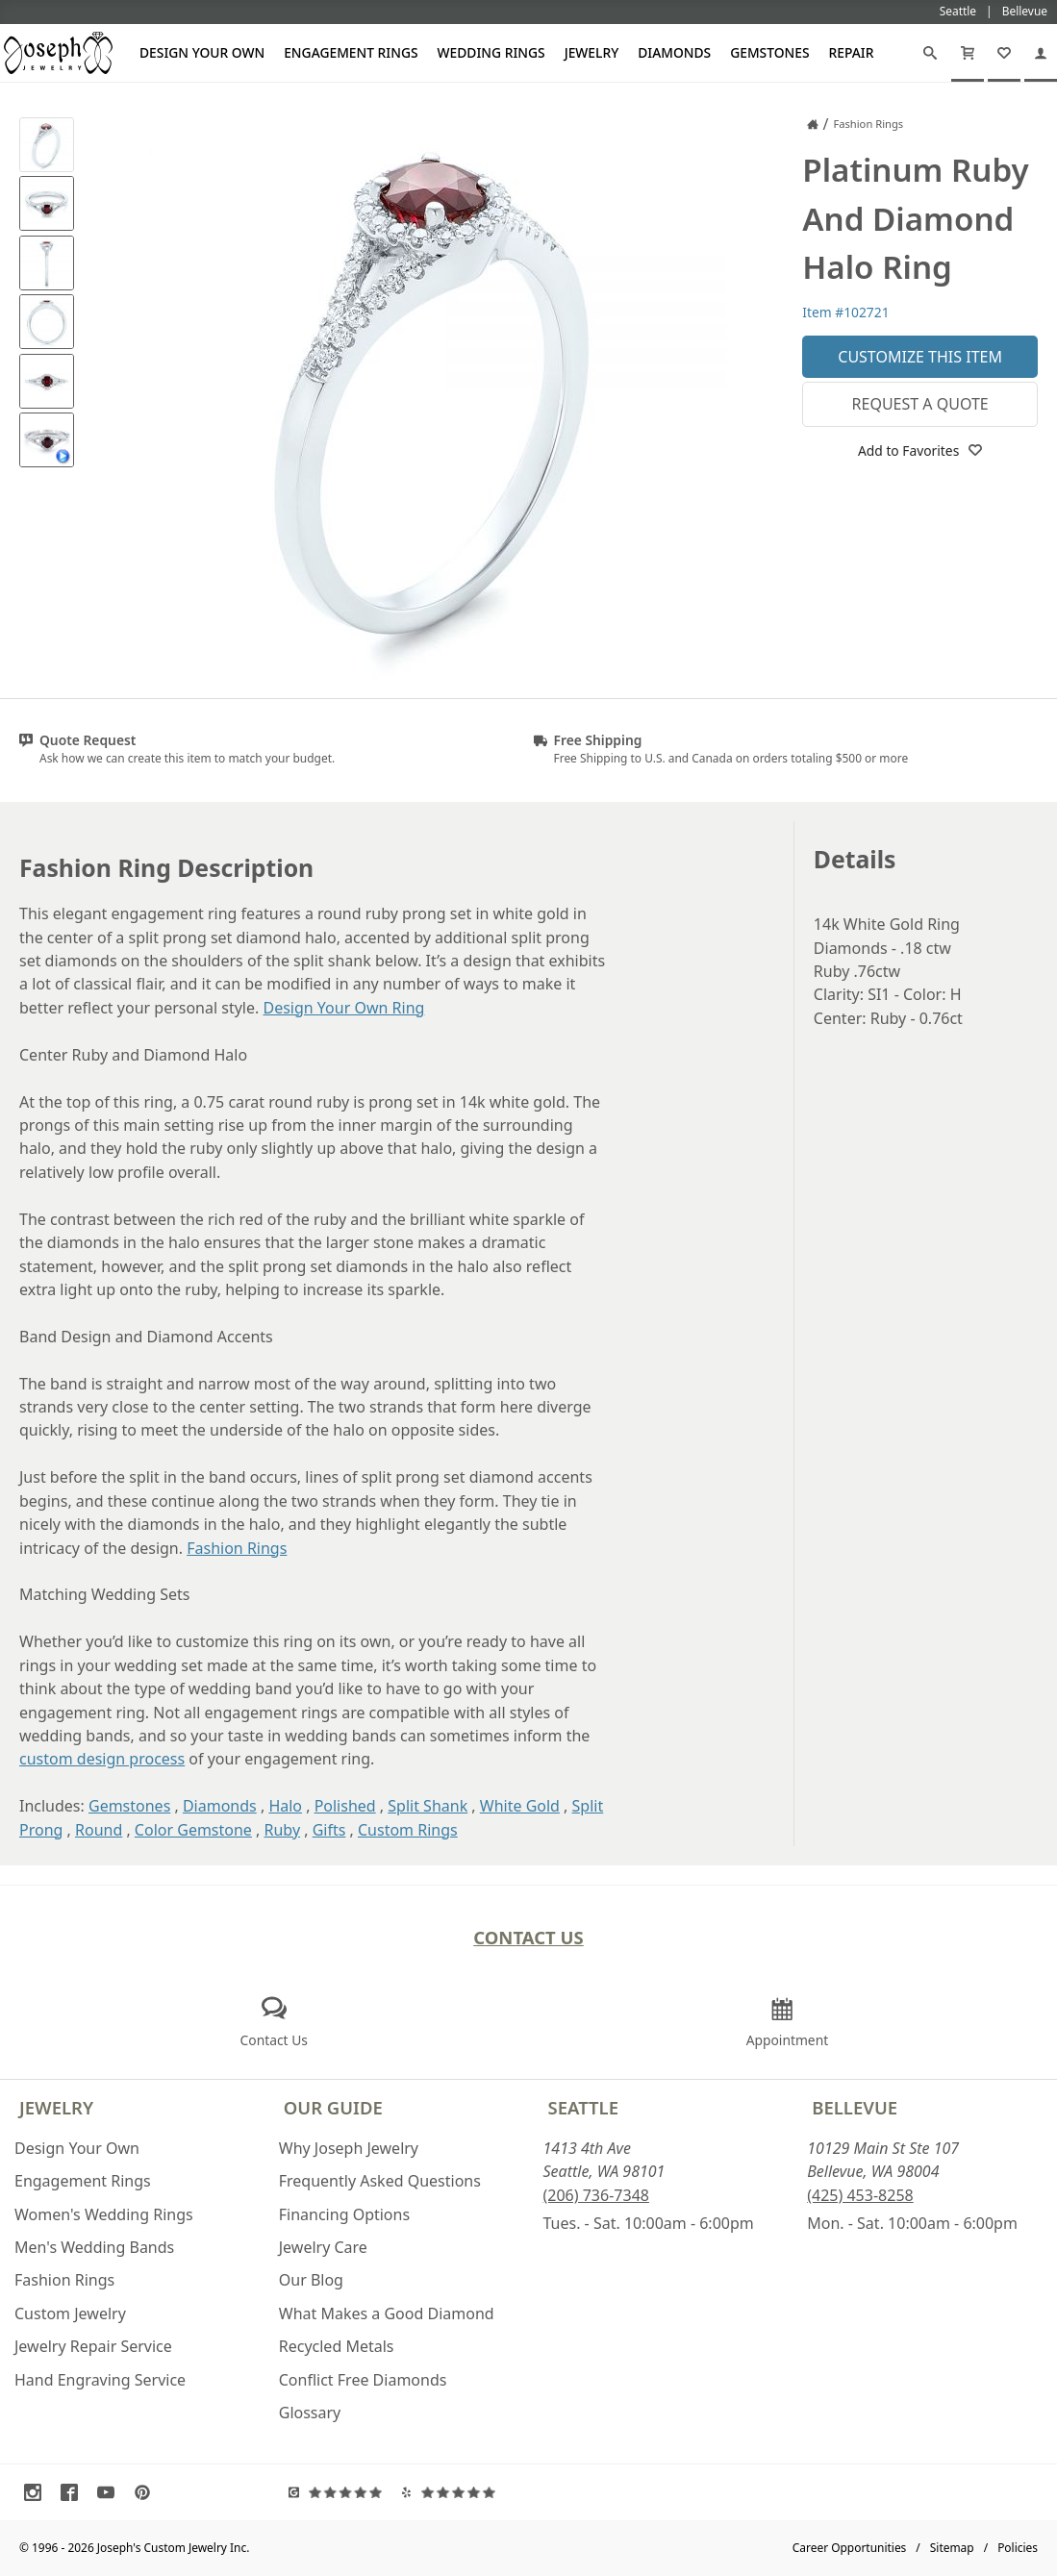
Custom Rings (408, 1829)
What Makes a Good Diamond (386, 2313)
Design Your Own (201, 52)
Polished (345, 1805)
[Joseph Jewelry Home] (812, 124)
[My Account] (1040, 53)
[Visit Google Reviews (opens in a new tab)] (340, 2492)
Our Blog (311, 2279)
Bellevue (854, 2107)
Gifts (329, 1829)
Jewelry (592, 52)
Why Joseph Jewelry (348, 2148)
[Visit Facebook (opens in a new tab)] (74, 2492)
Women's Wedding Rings (103, 2214)
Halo (285, 1805)
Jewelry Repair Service (93, 2346)
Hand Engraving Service (100, 2379)
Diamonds (674, 52)
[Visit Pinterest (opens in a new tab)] (147, 2492)
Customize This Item (920, 356)
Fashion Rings (237, 1548)
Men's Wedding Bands (94, 2247)
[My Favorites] (1004, 53)
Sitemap (952, 2547)
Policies (1017, 2547)
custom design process (102, 1758)
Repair (851, 52)
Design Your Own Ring (343, 1007)
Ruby (282, 1829)
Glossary (310, 2412)
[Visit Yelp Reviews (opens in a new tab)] (452, 2492)
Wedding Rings (491, 52)
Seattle (583, 2107)
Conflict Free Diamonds (363, 2379)
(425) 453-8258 (860, 2195)
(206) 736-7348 (596, 2195)
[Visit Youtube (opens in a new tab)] (110, 2492)
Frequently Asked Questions (380, 2180)
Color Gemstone (193, 1829)
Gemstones (769, 52)
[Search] (930, 53)
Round (98, 1829)
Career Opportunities (850, 2547)
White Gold (520, 1805)
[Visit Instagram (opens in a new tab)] (37, 2492)
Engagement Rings (350, 52)
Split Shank (427, 1805)
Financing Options (344, 2214)
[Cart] (967, 53)
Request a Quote (920, 403)
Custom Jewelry (70, 2313)
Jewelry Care (323, 2247)
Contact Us (528, 1937)
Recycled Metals (336, 2346)
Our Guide (333, 2107)
